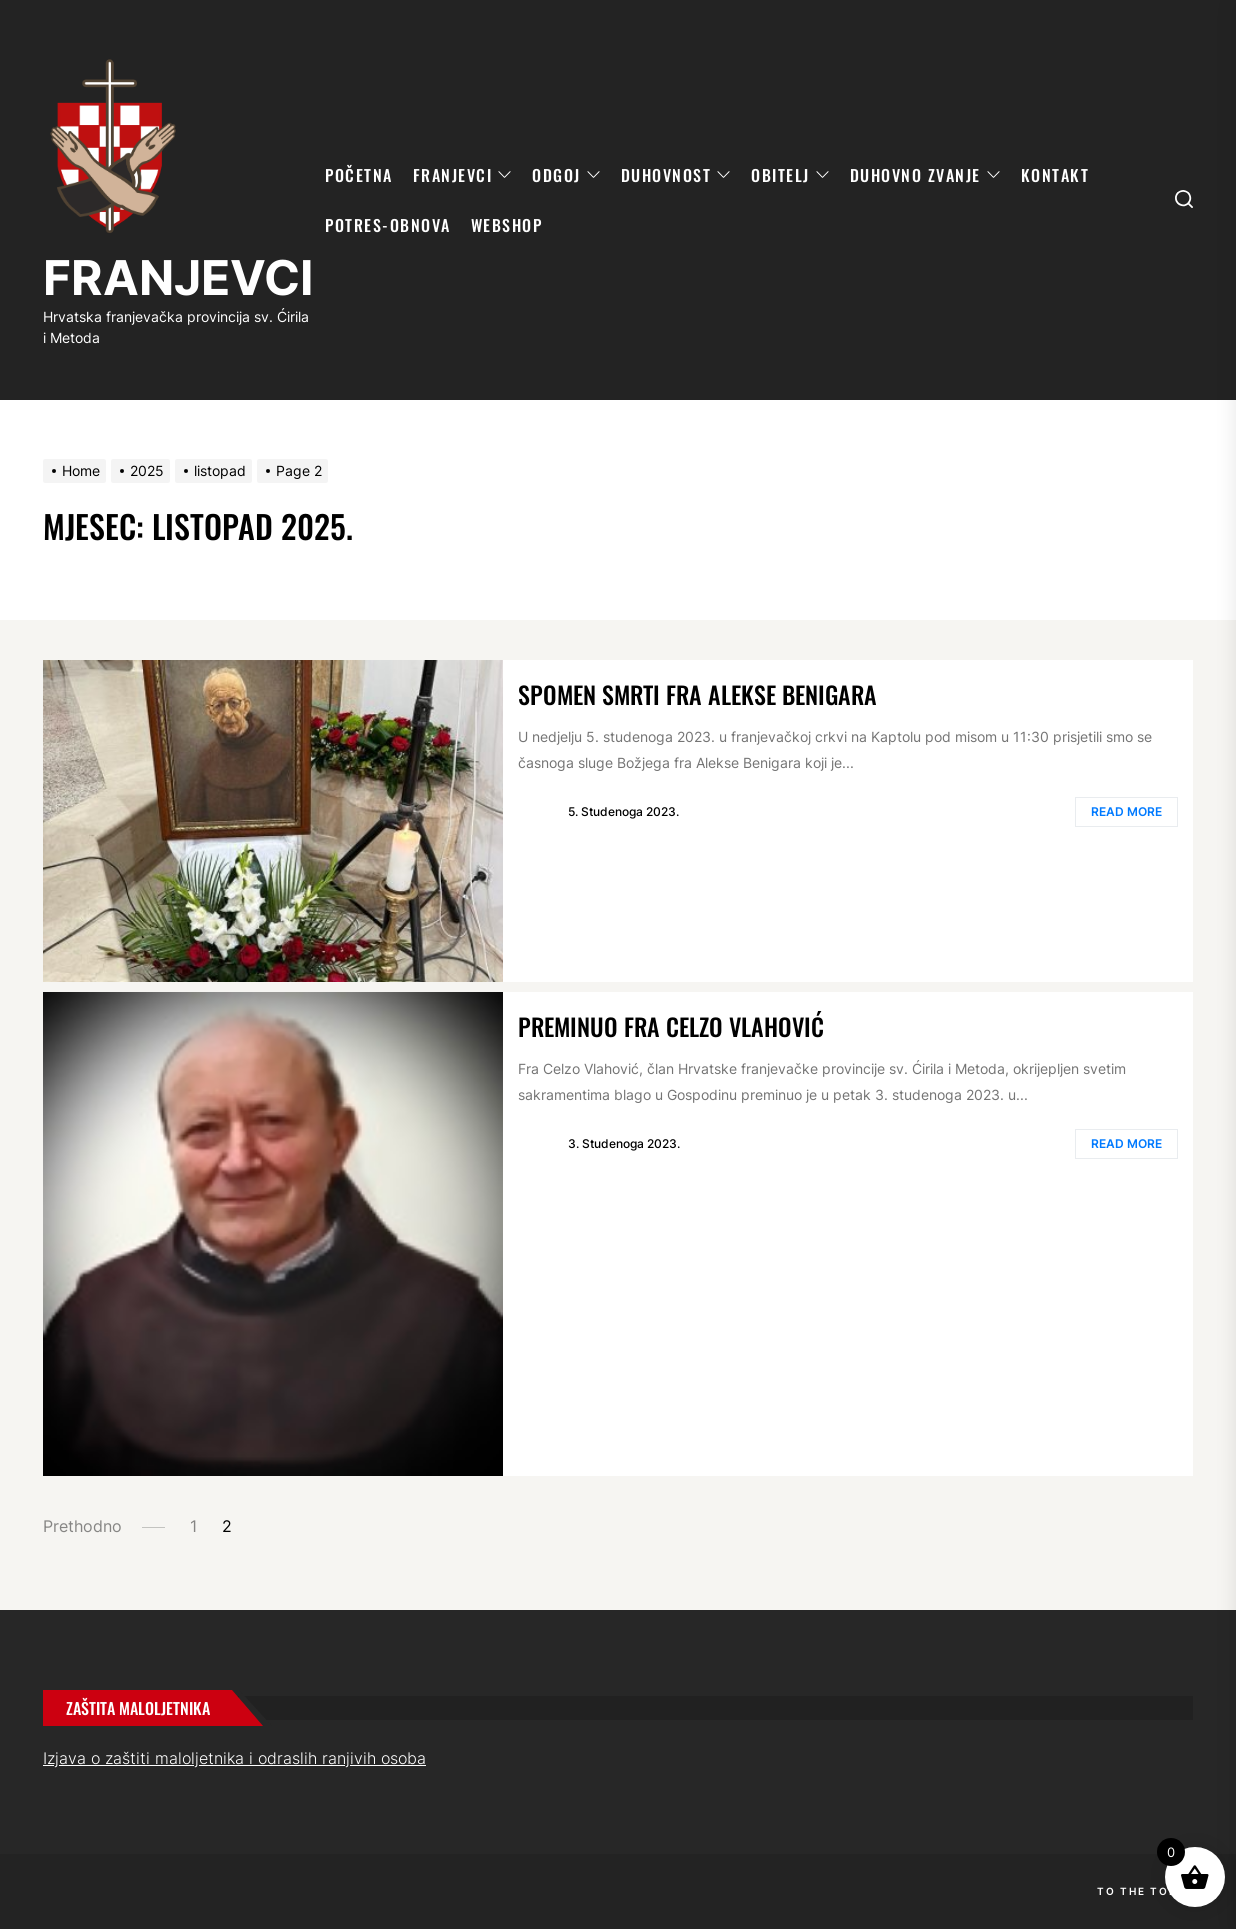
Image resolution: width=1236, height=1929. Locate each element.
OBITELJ (790, 175)
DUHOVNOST (676, 175)
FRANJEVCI (178, 277)
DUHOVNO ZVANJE (925, 175)
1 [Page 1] (193, 1526)
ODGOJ (566, 175)
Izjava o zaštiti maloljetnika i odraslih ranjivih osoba (234, 1758)
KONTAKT (1055, 175)
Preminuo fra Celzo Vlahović (671, 1026)
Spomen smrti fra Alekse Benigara (697, 694)
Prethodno (82, 1526)
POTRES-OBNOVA (388, 225)
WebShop (507, 225)
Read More (1126, 811)
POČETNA (359, 175)
